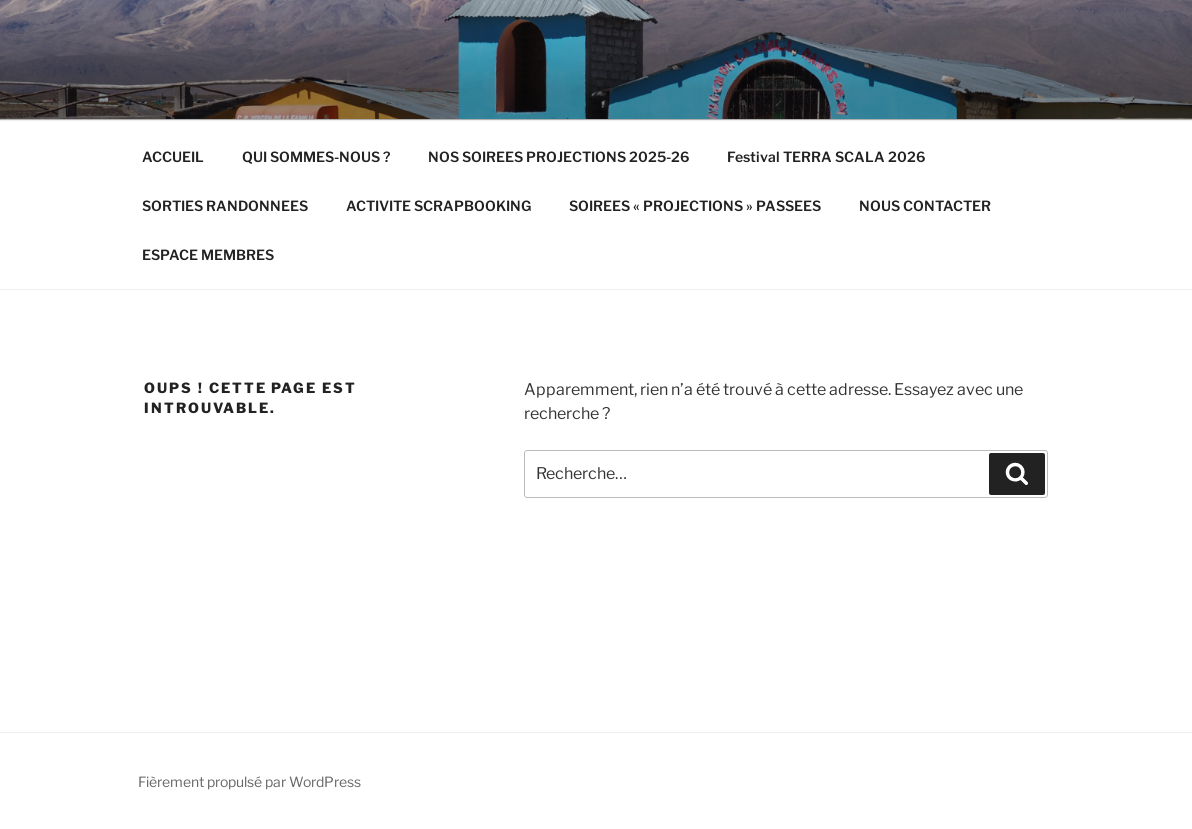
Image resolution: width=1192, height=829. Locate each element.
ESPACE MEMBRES (208, 254)
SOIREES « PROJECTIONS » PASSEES (695, 205)
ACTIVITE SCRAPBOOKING (438, 205)
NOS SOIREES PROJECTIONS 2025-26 (558, 156)
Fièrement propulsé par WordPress (249, 781)
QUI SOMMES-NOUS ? (316, 156)
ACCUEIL (173, 156)
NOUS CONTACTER (925, 205)
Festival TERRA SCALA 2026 (826, 156)
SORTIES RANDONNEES (225, 205)
